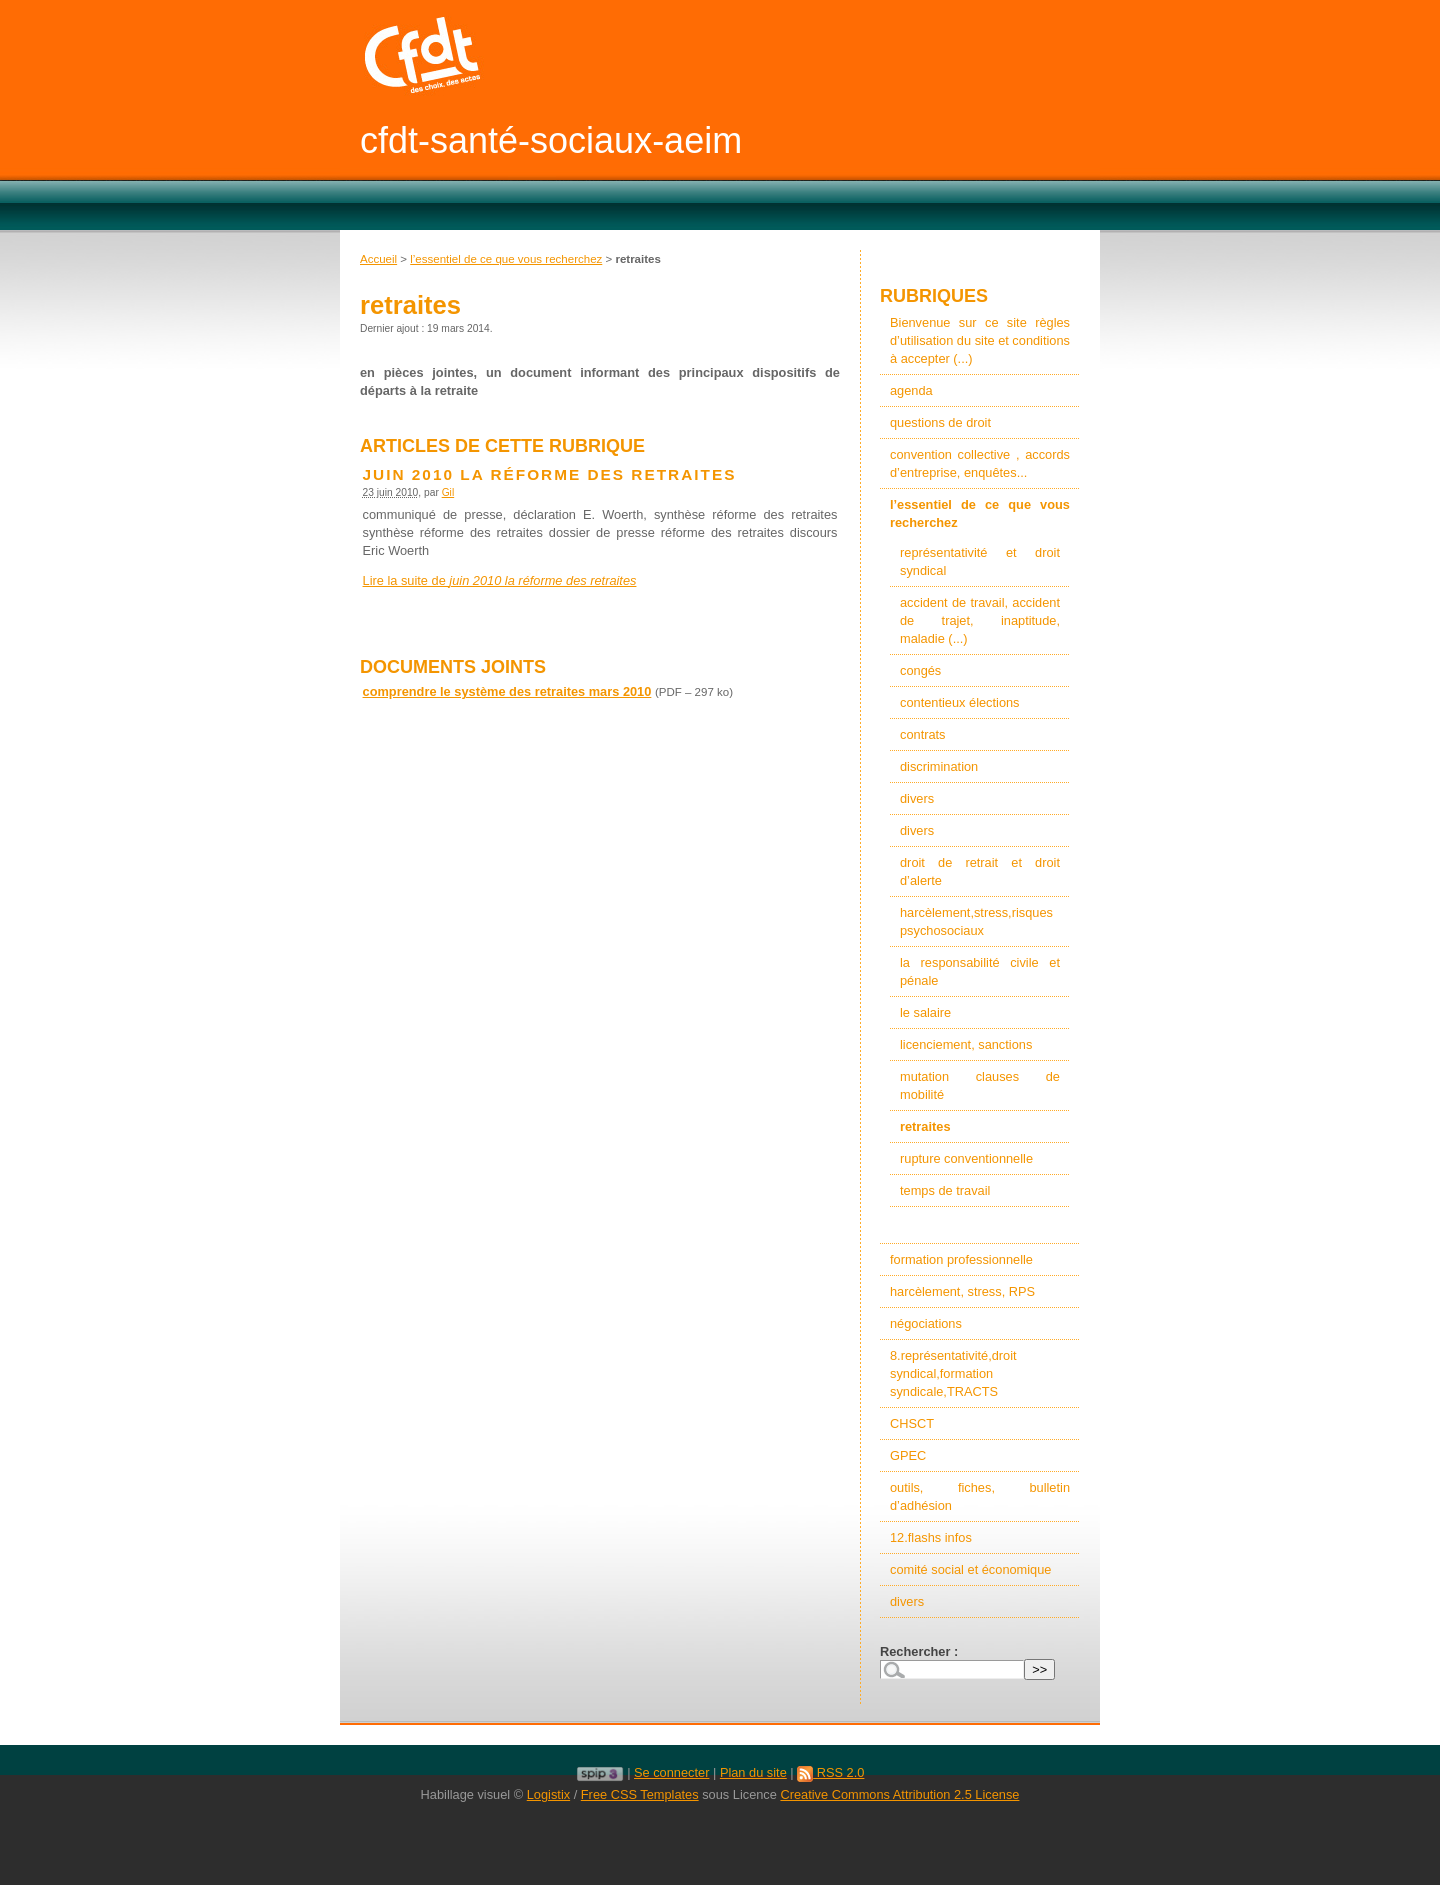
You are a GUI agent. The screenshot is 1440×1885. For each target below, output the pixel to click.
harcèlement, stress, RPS (962, 1291)
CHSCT (912, 1423)
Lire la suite (500, 580)
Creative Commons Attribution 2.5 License (899, 1794)
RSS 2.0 (830, 1772)
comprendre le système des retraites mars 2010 (507, 691)
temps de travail (945, 1190)
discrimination (939, 766)
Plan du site (753, 1772)
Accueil (378, 259)
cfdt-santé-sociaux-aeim (551, 140)
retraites (925, 1126)
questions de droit (940, 422)
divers (917, 798)
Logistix (548, 1794)
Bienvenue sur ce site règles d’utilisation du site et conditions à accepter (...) (980, 340)
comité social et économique (970, 1569)
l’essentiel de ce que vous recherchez (506, 259)
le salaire (925, 1012)
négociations (926, 1323)
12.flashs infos (931, 1537)
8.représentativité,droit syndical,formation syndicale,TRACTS (953, 1373)
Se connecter (671, 1772)
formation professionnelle (961, 1259)
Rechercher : (919, 1651)
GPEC (908, 1455)
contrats (923, 734)
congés (920, 670)
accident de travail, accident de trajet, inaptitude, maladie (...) (980, 620)
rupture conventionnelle (966, 1158)
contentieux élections (960, 702)
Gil (448, 492)
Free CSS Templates (640, 1794)
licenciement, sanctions (966, 1044)
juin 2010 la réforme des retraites (550, 474)
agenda (911, 390)
